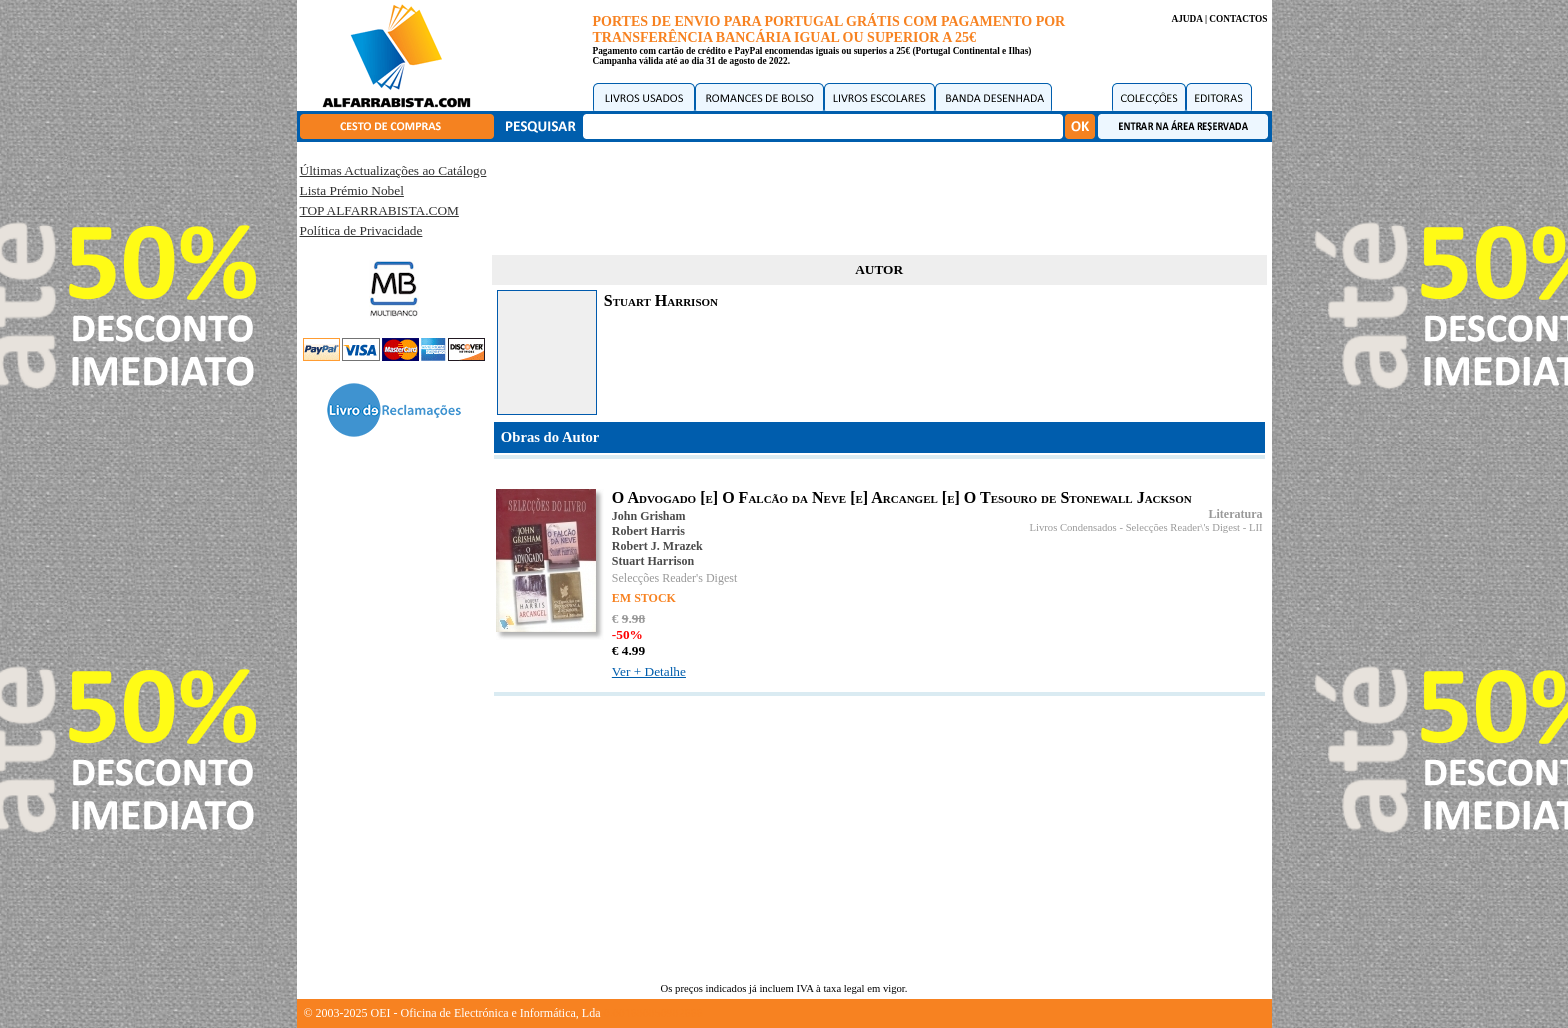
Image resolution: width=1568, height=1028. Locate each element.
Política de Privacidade (361, 230)
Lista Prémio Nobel (352, 190)
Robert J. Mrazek (657, 546)
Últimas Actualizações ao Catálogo (393, 170)
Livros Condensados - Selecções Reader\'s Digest (1134, 527)
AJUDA (1186, 19)
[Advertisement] (879, 195)
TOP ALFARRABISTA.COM (379, 210)
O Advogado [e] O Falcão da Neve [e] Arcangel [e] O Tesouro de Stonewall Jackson (902, 497)
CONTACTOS (1238, 19)
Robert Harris (648, 531)
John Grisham (649, 516)
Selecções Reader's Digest (674, 578)
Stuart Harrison (653, 561)
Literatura (1236, 514)
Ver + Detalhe (649, 671)
